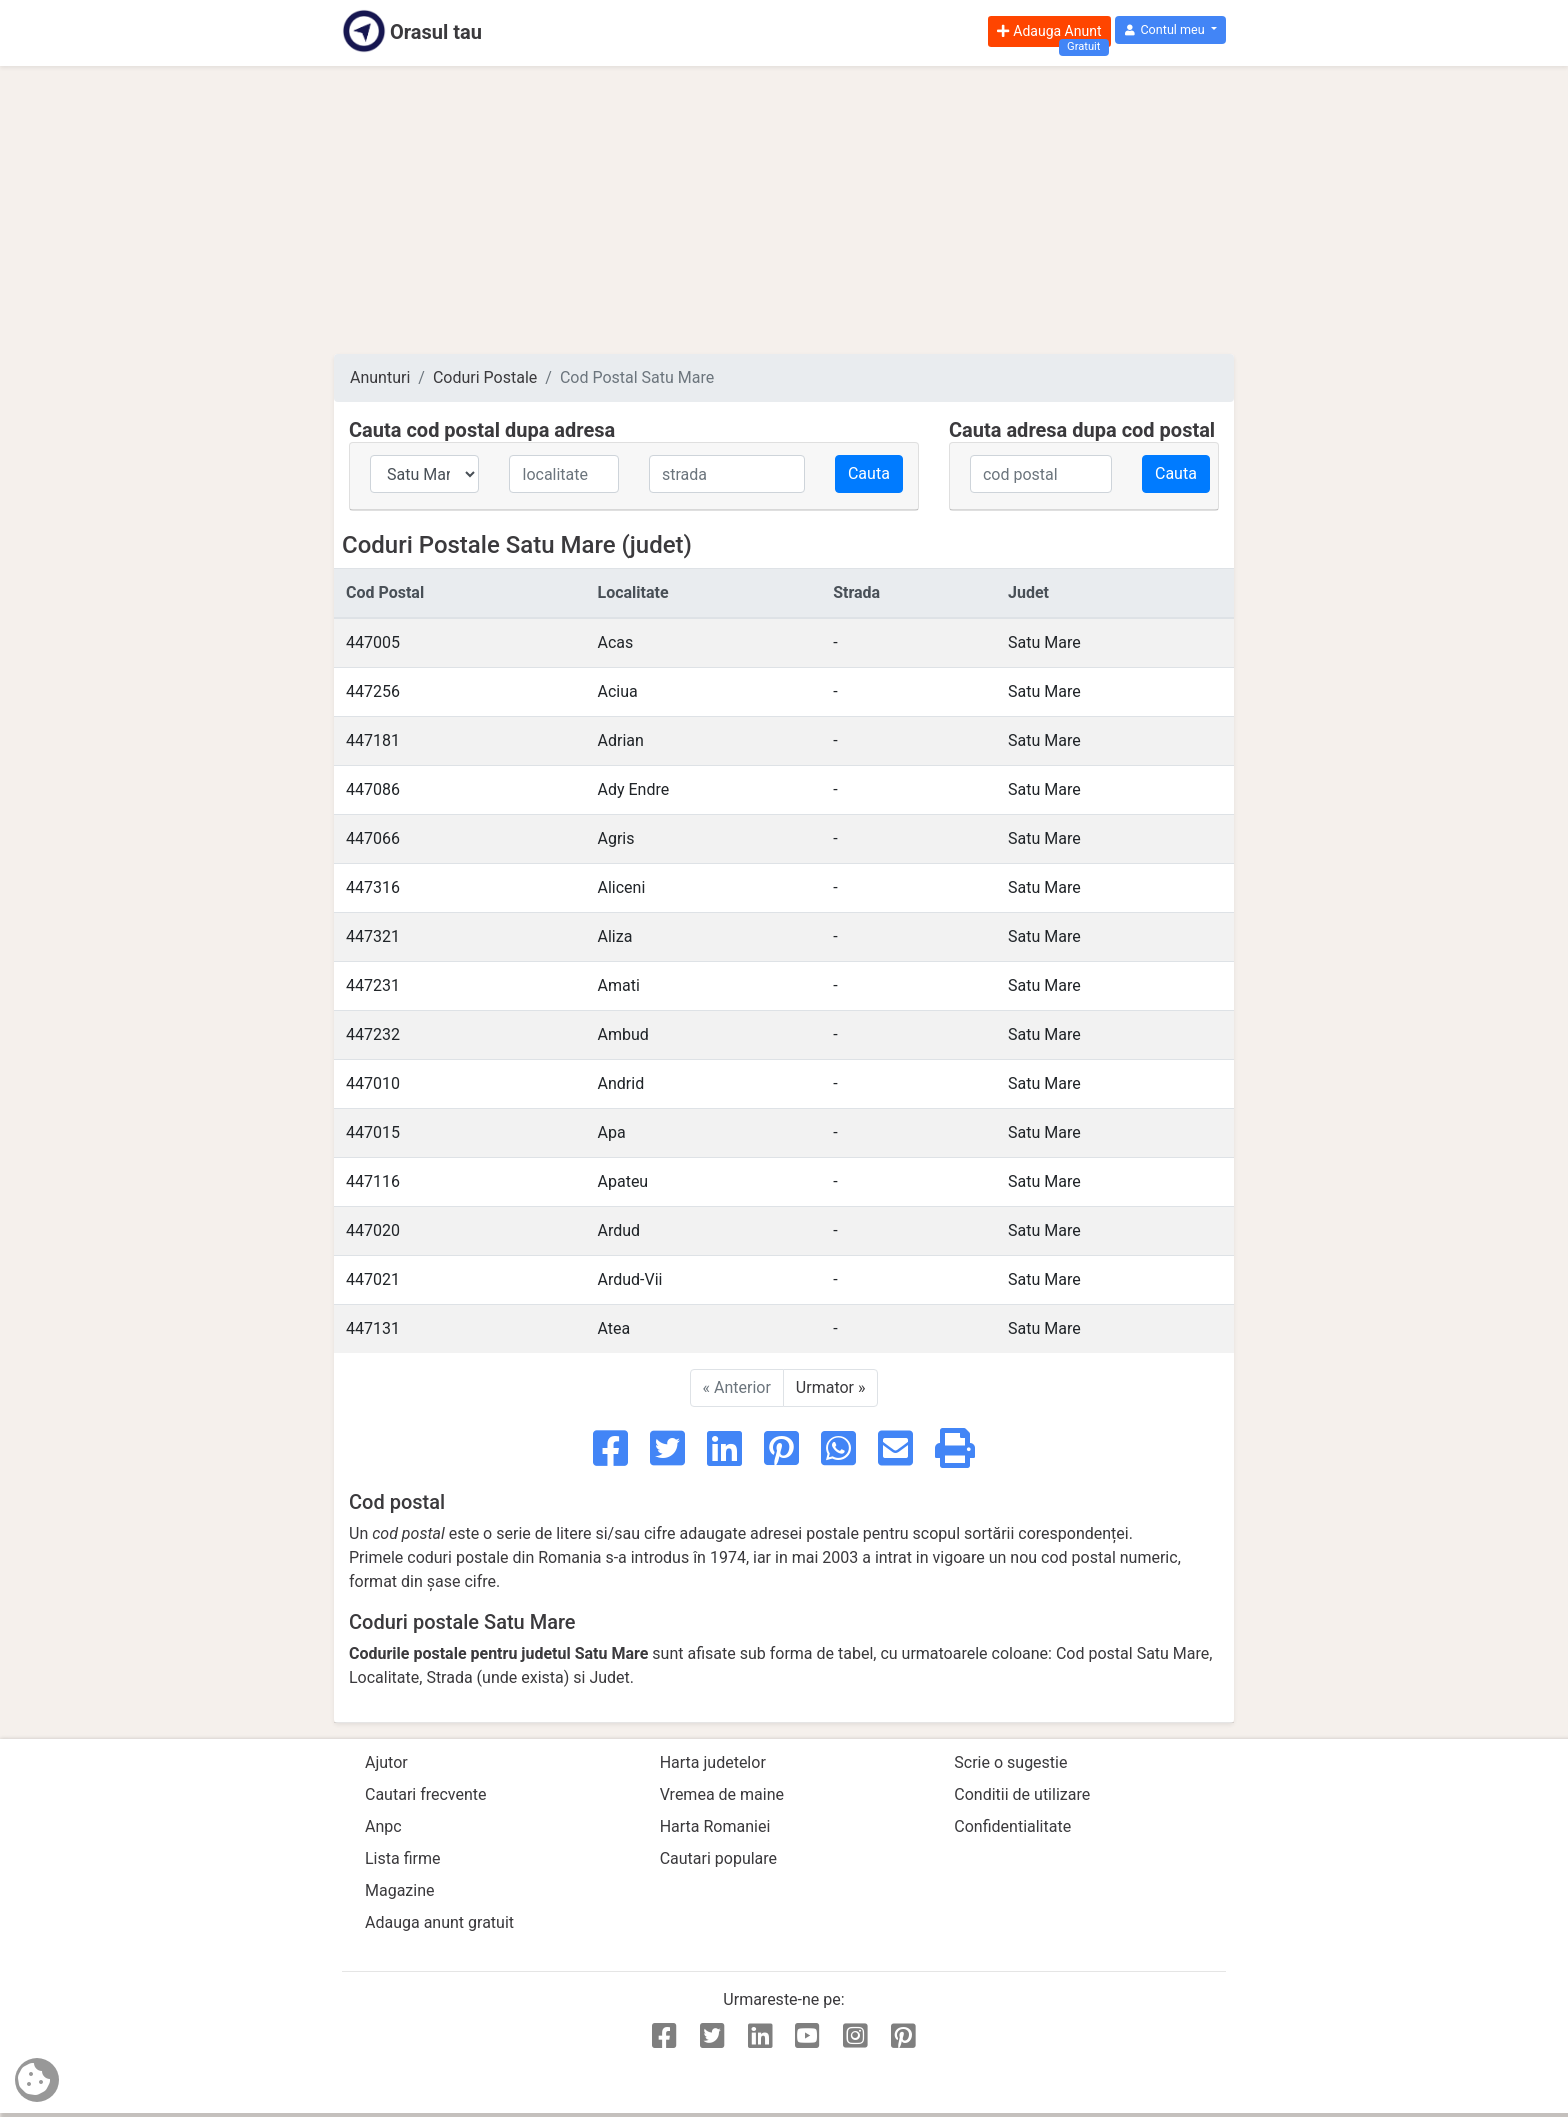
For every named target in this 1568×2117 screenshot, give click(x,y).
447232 (373, 1034)
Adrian (621, 740)
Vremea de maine (722, 1794)
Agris (616, 838)
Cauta (869, 473)
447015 (373, 1132)
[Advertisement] (784, 210)
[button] (1170, 30)
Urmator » (831, 1387)
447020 (373, 1230)
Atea (614, 1328)
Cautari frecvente (426, 1794)
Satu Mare (1044, 642)
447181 (373, 740)
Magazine (400, 1890)
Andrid (621, 1083)
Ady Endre (634, 789)
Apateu (623, 1181)
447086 (373, 789)
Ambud (623, 1034)
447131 (373, 1328)
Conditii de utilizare (1022, 1794)
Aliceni (622, 887)
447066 (373, 838)
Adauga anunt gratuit (439, 1922)
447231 (373, 985)
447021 (373, 1279)
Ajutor (386, 1762)
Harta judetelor (713, 1762)
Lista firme (402, 1858)
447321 (373, 936)
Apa (612, 1132)
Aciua (618, 691)
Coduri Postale (485, 377)
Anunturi (380, 377)
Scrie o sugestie (1010, 1762)
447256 (373, 691)
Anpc (383, 1826)
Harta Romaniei (715, 1826)
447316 (373, 887)
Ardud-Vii (630, 1279)
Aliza (615, 936)
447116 (373, 1181)
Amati (619, 985)
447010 (373, 1083)
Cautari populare (718, 1858)
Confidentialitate (1012, 1826)
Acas (616, 642)
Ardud (619, 1230)
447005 (373, 642)
